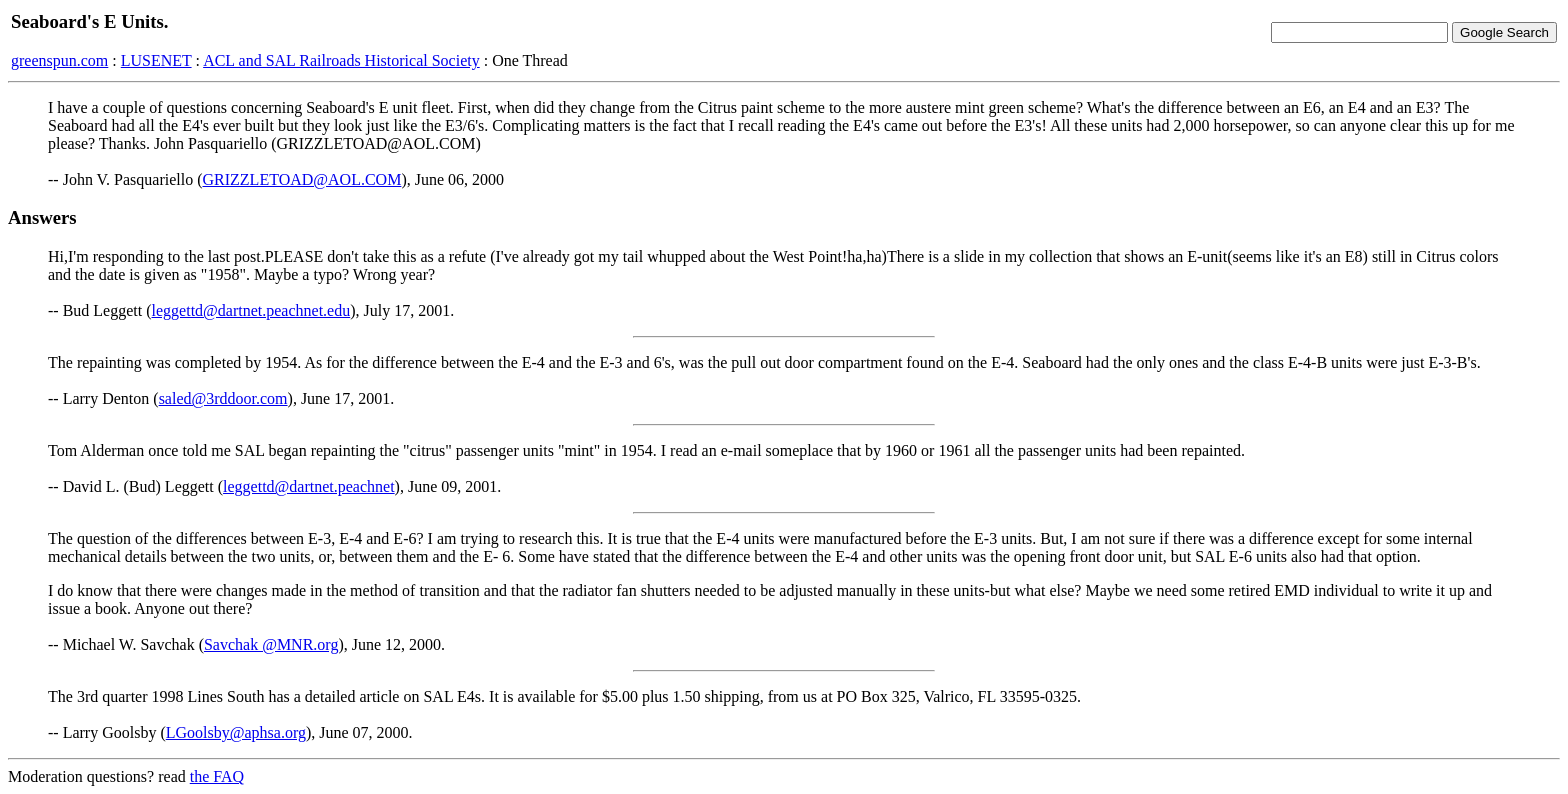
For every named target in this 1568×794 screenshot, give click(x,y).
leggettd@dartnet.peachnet (309, 486)
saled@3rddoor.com (223, 398)
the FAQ (217, 776)
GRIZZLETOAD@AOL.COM (302, 179)
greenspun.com (59, 60)
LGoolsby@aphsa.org (236, 732)
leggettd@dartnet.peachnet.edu (251, 310)
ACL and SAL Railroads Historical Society (341, 60)
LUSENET (156, 60)
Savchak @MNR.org (271, 644)
